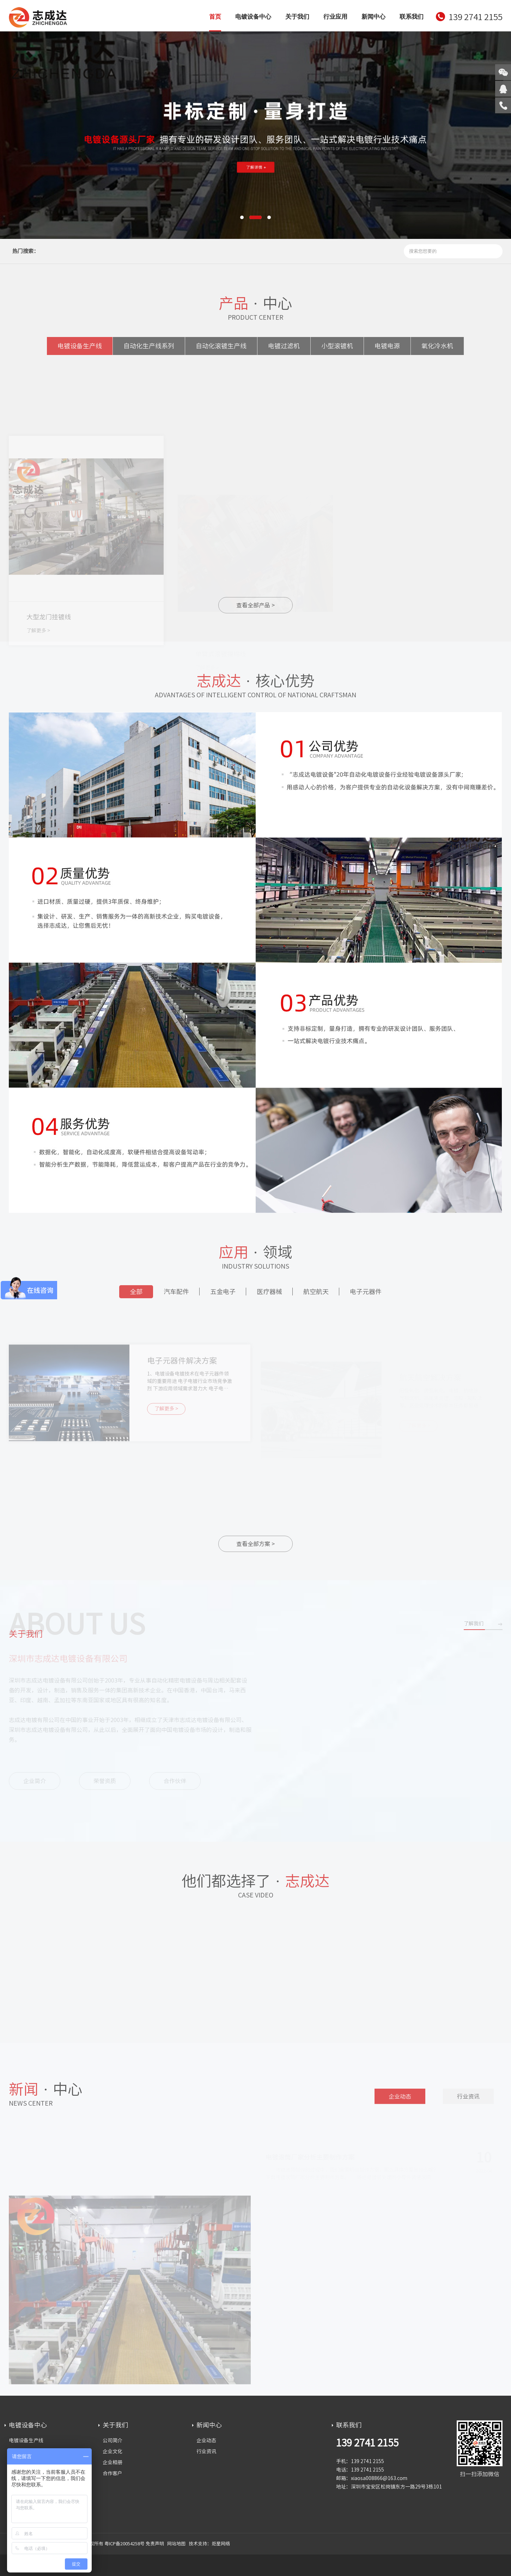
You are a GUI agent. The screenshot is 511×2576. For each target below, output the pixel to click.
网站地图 (176, 2543)
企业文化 (112, 2451)
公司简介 (112, 2440)
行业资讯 (468, 2103)
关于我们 (297, 16)
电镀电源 (387, 350)
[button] (242, 217)
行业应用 (335, 16)
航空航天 (316, 1295)
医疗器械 (269, 1295)
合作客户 (112, 2473)
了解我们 (473, 1630)
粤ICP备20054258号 (124, 2543)
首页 (215, 16)
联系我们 (412, 16)
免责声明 (155, 2543)
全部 (136, 1295)
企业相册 (112, 2462)
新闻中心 (373, 16)
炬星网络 (221, 2543)
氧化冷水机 (437, 350)
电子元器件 (366, 1295)
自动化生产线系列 (148, 350)
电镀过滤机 (284, 350)
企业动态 (400, 2103)
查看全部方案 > (255, 1544)
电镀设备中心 (253, 16)
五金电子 (223, 1295)
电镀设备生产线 (79, 350)
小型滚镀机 (337, 350)
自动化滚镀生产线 (221, 350)
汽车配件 (176, 1295)
